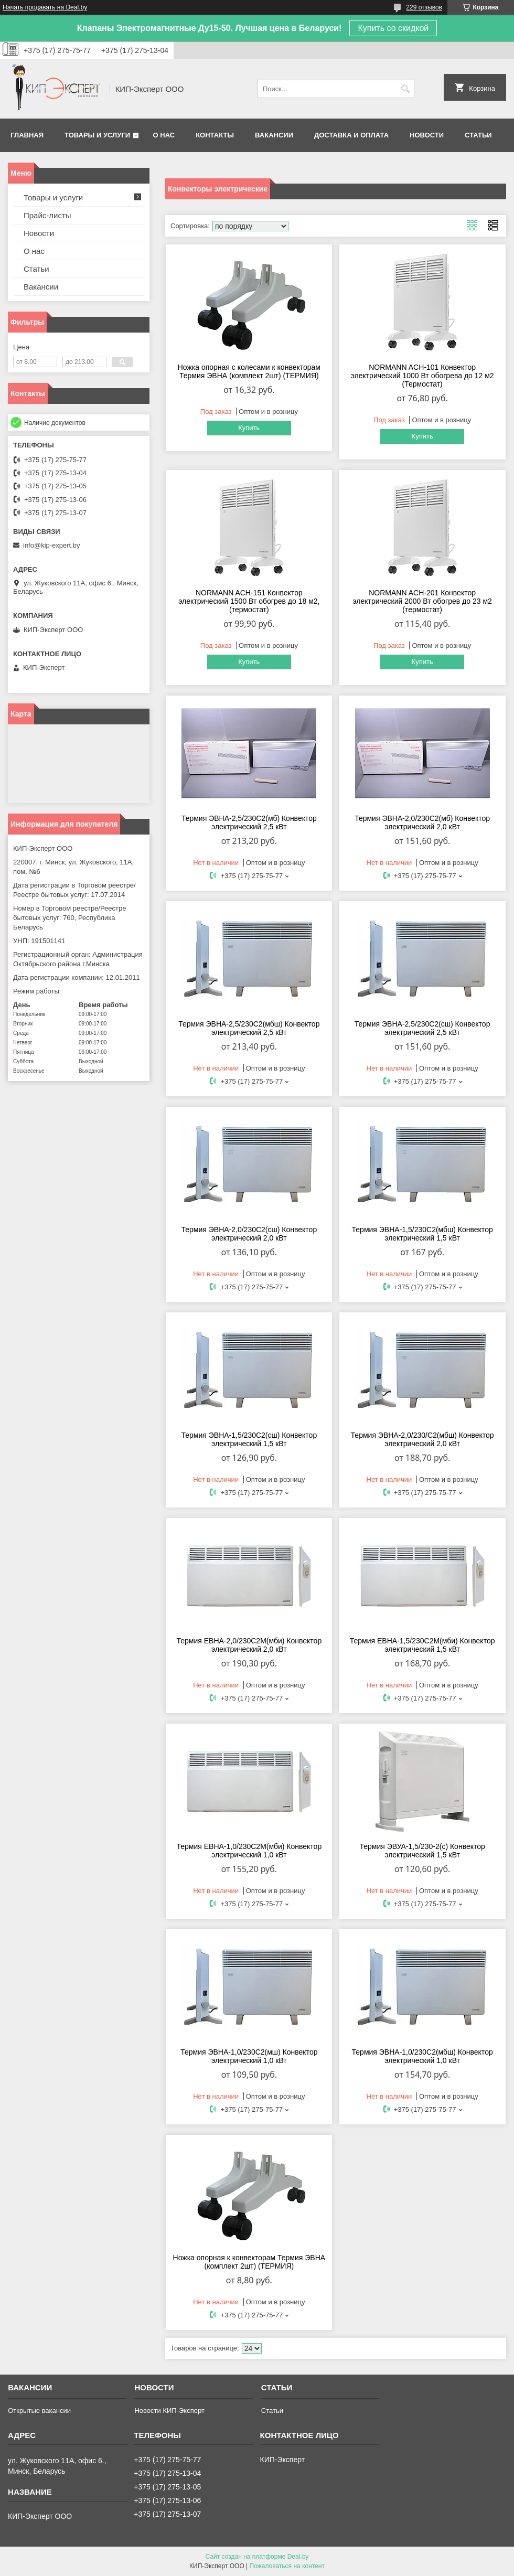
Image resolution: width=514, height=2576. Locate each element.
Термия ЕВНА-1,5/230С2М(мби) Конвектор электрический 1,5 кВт (422, 1645)
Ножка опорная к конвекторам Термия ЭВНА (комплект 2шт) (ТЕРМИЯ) (249, 2261)
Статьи (478, 135)
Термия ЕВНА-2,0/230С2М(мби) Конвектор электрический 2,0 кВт (249, 1645)
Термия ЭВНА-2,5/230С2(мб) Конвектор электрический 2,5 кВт (249, 822)
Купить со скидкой (393, 28)
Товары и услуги (97, 135)
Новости (427, 135)
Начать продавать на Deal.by (45, 7)
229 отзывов (424, 7)
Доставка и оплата (351, 135)
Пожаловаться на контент (287, 2566)
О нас (164, 135)
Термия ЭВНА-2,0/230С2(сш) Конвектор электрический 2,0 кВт (249, 1233)
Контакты (215, 135)
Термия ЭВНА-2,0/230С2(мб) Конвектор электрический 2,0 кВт (422, 822)
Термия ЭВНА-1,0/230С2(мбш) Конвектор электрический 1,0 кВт (422, 2056)
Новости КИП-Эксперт (169, 2410)
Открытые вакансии (39, 2410)
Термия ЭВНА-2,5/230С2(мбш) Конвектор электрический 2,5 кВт (248, 1028)
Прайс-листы (47, 215)
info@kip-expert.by (51, 545)
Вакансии (274, 135)
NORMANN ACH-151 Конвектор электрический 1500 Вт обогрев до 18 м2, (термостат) (248, 601)
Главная (27, 135)
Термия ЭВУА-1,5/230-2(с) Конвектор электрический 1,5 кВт (422, 1850)
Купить (249, 428)
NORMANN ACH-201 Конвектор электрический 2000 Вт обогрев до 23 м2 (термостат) (421, 601)
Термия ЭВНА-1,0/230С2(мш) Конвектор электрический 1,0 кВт (248, 2056)
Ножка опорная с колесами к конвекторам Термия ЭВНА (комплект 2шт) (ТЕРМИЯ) (249, 371)
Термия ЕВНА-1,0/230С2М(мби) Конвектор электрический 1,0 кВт (249, 1850)
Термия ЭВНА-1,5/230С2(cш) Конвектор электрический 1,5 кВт (249, 1439)
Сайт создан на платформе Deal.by (257, 2556)
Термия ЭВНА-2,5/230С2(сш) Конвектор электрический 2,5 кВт (422, 1028)
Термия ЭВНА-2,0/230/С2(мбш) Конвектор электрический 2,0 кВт (422, 1439)
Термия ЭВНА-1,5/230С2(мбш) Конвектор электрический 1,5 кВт (422, 1233)
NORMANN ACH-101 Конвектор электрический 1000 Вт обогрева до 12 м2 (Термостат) (422, 375)
